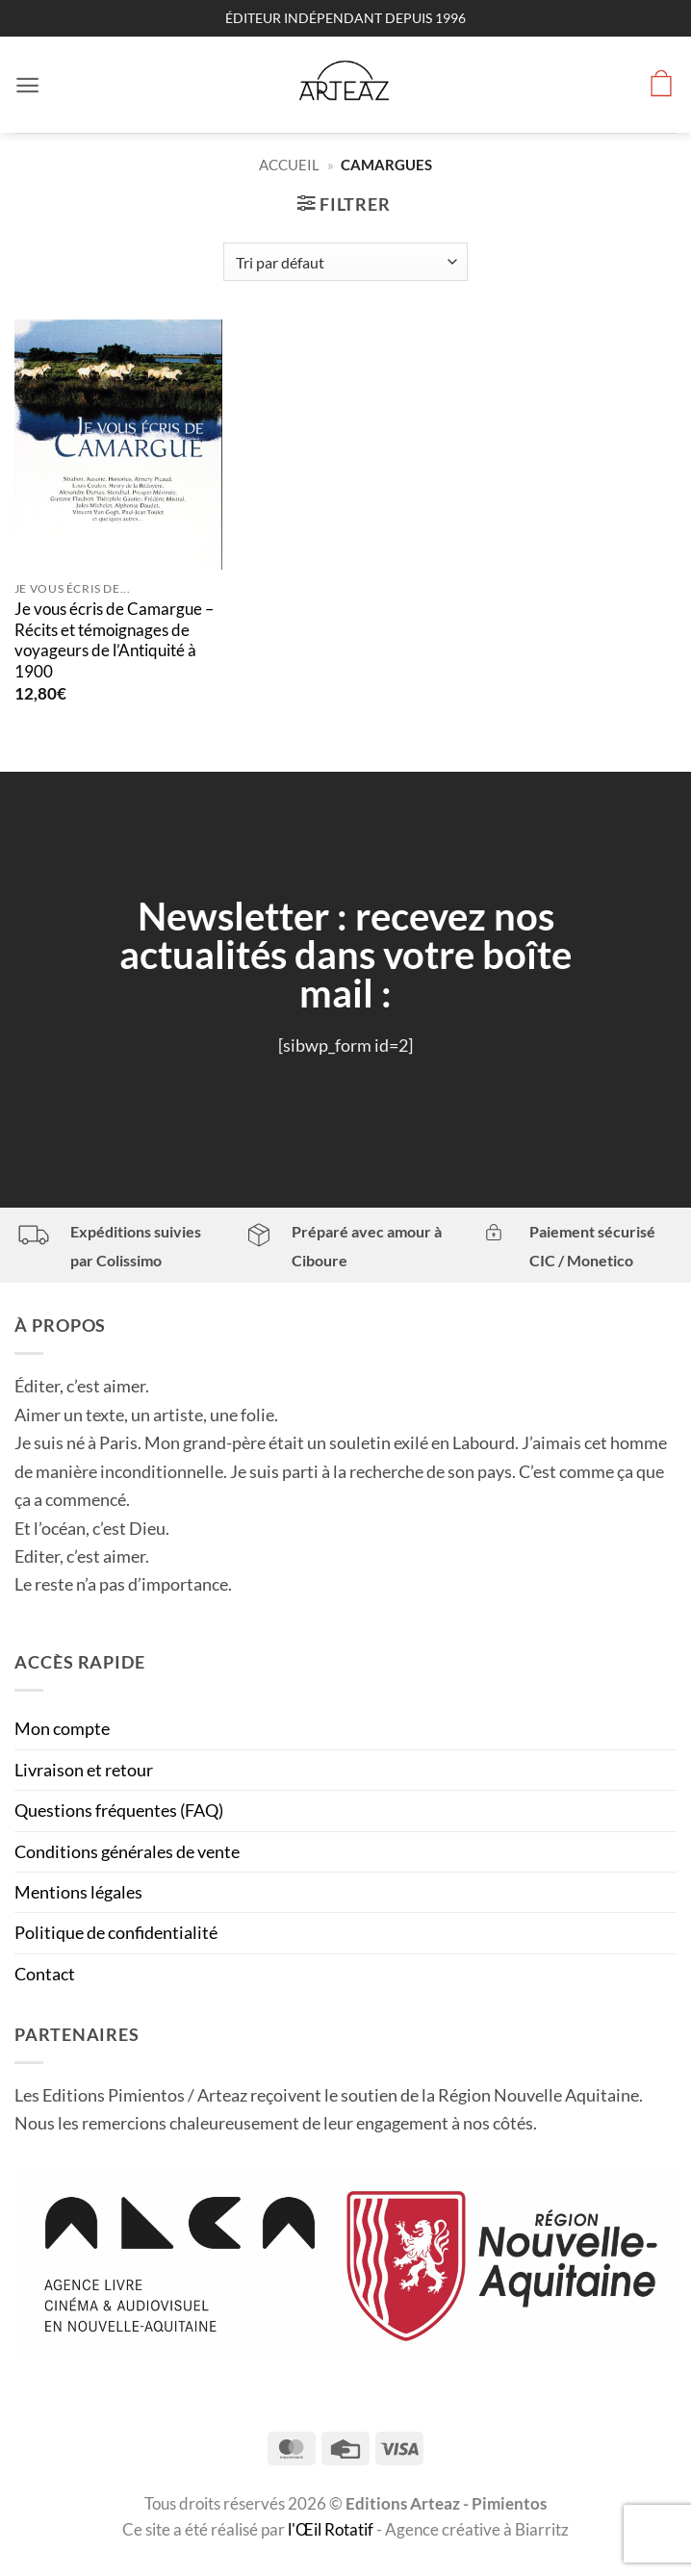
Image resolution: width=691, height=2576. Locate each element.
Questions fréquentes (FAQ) (118, 1810)
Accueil (289, 164)
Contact (44, 1973)
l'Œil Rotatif (332, 2529)
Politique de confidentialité (116, 1932)
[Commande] (345, 261)
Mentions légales (78, 1891)
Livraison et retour (83, 1769)
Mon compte (62, 1728)
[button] (27, 85)
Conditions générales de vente (127, 1851)
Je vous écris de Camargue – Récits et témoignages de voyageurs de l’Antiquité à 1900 (114, 640)
